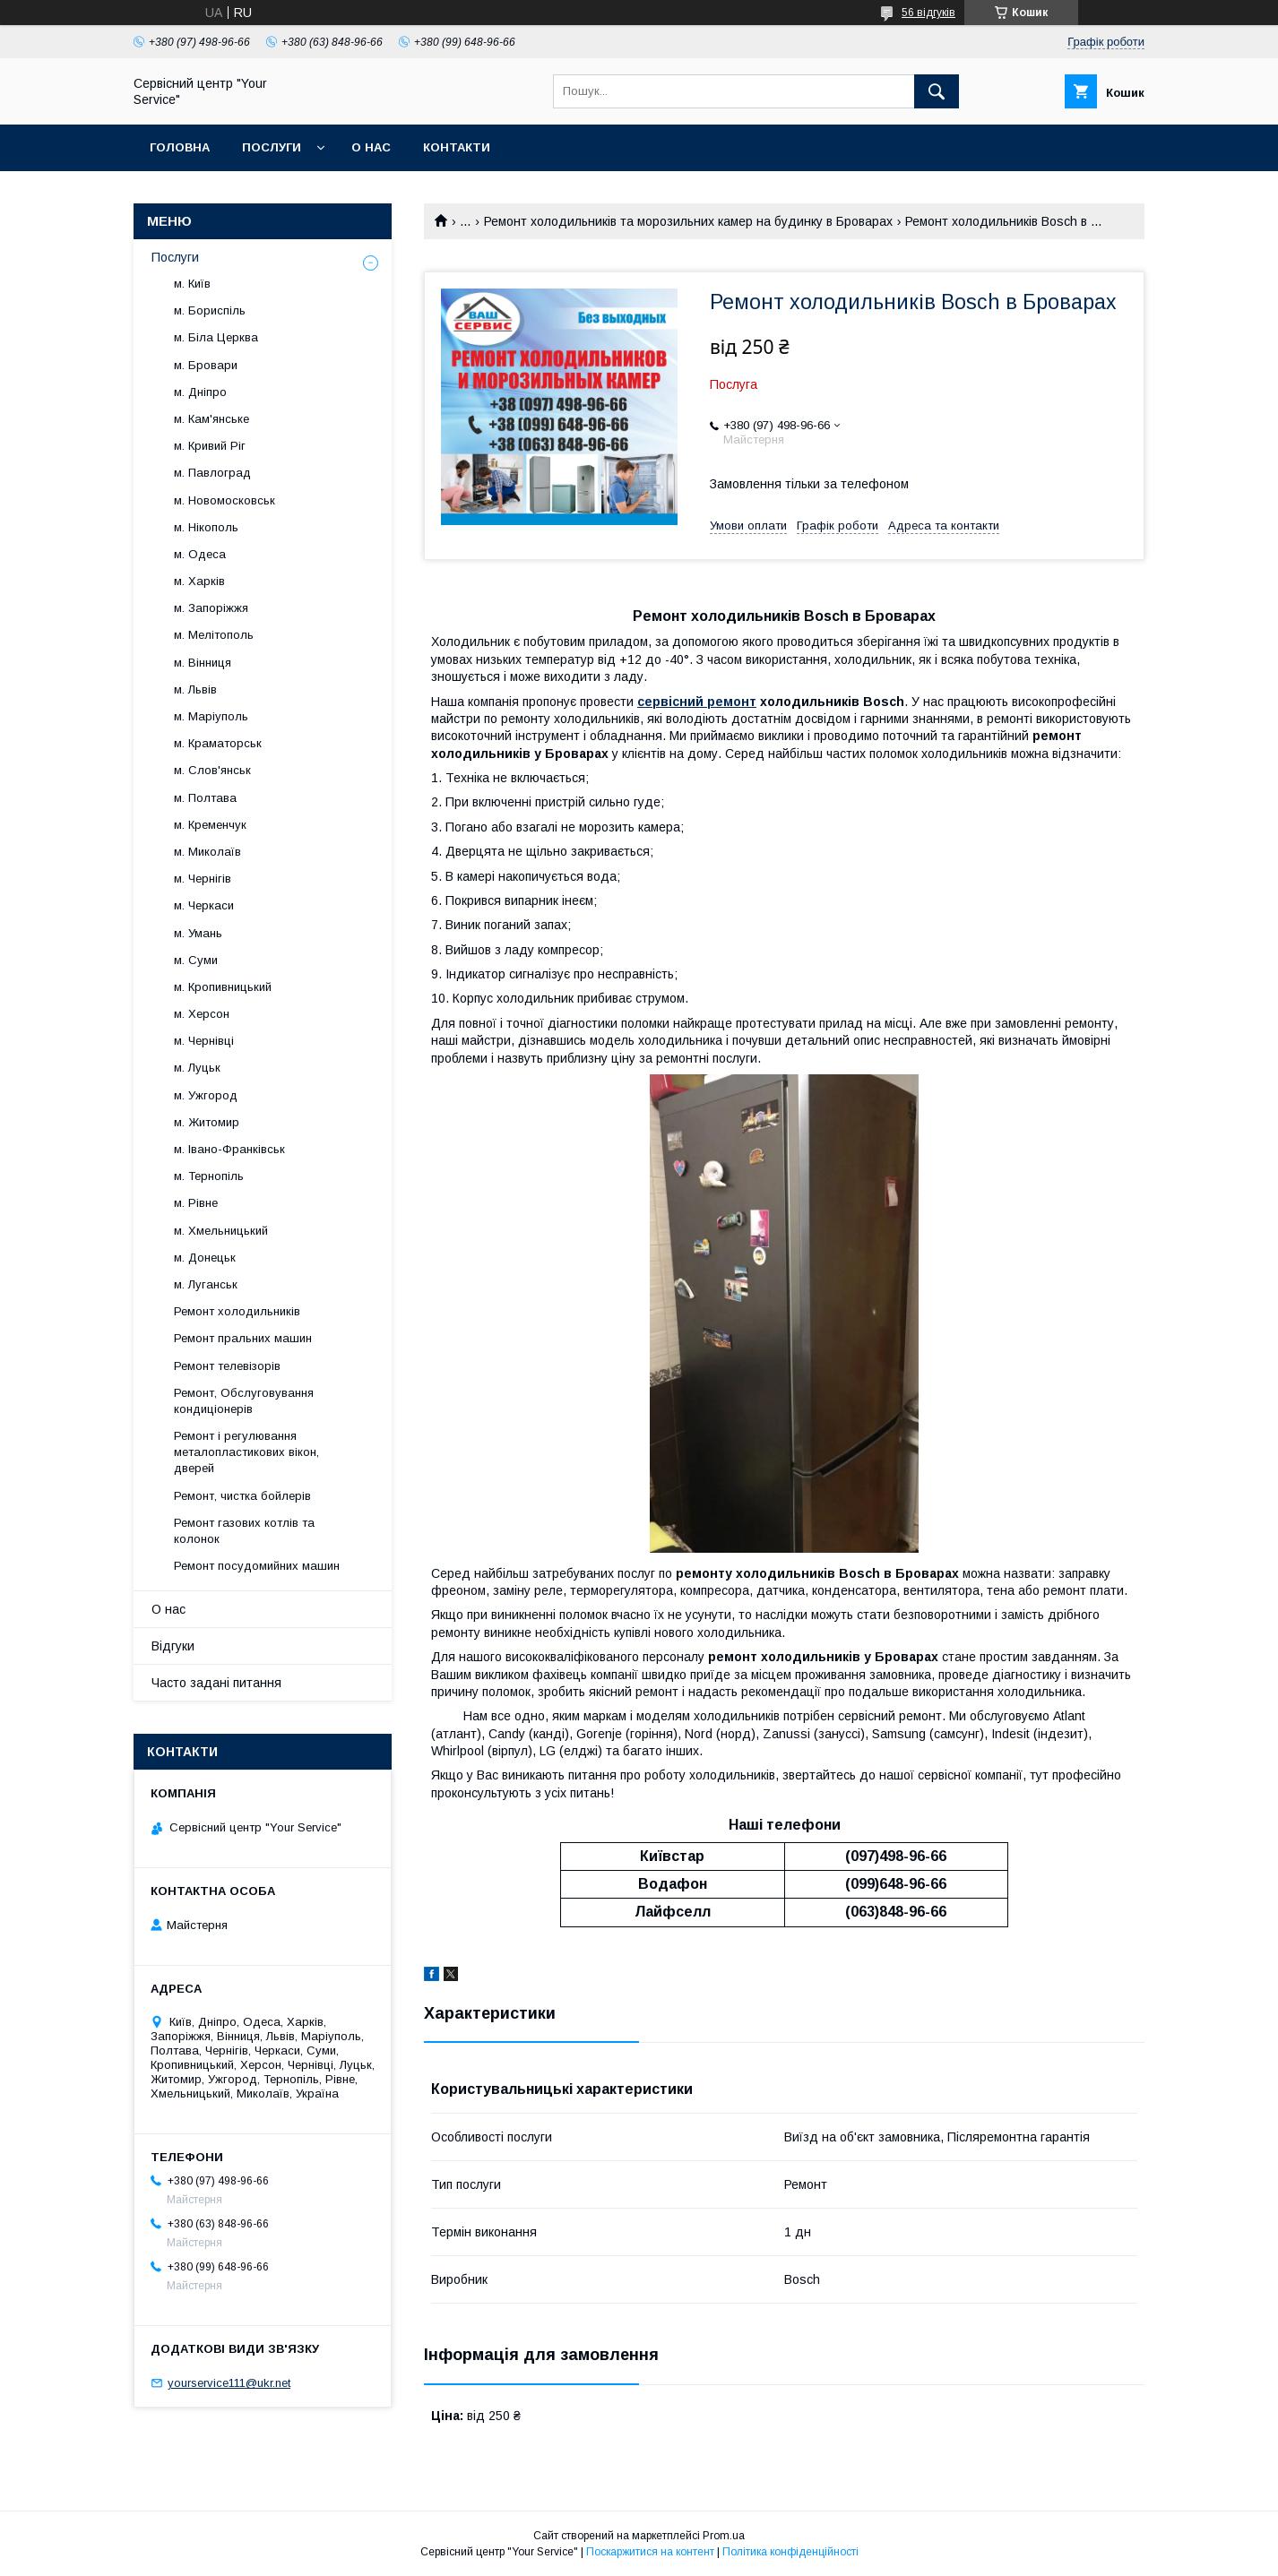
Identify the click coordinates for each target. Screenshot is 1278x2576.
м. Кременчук (210, 824)
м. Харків (199, 581)
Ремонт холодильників (237, 1311)
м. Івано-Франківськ (229, 1149)
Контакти (456, 147)
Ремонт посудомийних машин (257, 1565)
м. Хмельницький (221, 1230)
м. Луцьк (197, 1067)
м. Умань (198, 933)
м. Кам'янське (211, 419)
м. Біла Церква (216, 337)
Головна (180, 147)
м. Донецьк (205, 1257)
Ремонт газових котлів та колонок (244, 1531)
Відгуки (172, 1646)
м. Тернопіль (209, 1176)
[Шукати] (936, 91)
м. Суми (196, 960)
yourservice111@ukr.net (229, 2383)
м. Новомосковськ (224, 500)
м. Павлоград (212, 472)
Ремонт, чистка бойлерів (242, 1496)
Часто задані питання (216, 1683)
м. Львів (195, 689)
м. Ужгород (205, 1095)
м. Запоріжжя (211, 608)
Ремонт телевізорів (227, 1366)
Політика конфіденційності (790, 2552)
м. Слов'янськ (212, 770)
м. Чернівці (204, 1040)
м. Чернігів (202, 878)
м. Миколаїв (207, 851)
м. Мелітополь (214, 635)
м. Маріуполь (211, 716)
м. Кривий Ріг (210, 445)
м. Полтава (205, 798)
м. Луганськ (205, 1284)
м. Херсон (201, 1014)
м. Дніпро (200, 392)
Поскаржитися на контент (650, 2552)
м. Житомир (206, 1122)
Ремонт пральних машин (243, 1338)
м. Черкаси (204, 905)
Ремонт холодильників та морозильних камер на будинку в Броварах (688, 221)
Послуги (271, 147)
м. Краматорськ (218, 743)
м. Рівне (196, 1203)
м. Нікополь (206, 527)
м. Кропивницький (223, 987)
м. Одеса (200, 554)
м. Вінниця (202, 662)
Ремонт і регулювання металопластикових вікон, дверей (246, 1452)
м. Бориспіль (210, 310)
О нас (371, 147)
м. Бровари (205, 365)
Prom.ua (724, 2535)
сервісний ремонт (696, 701)
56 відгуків (928, 12)
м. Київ (192, 283)
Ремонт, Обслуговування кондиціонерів (244, 1401)
